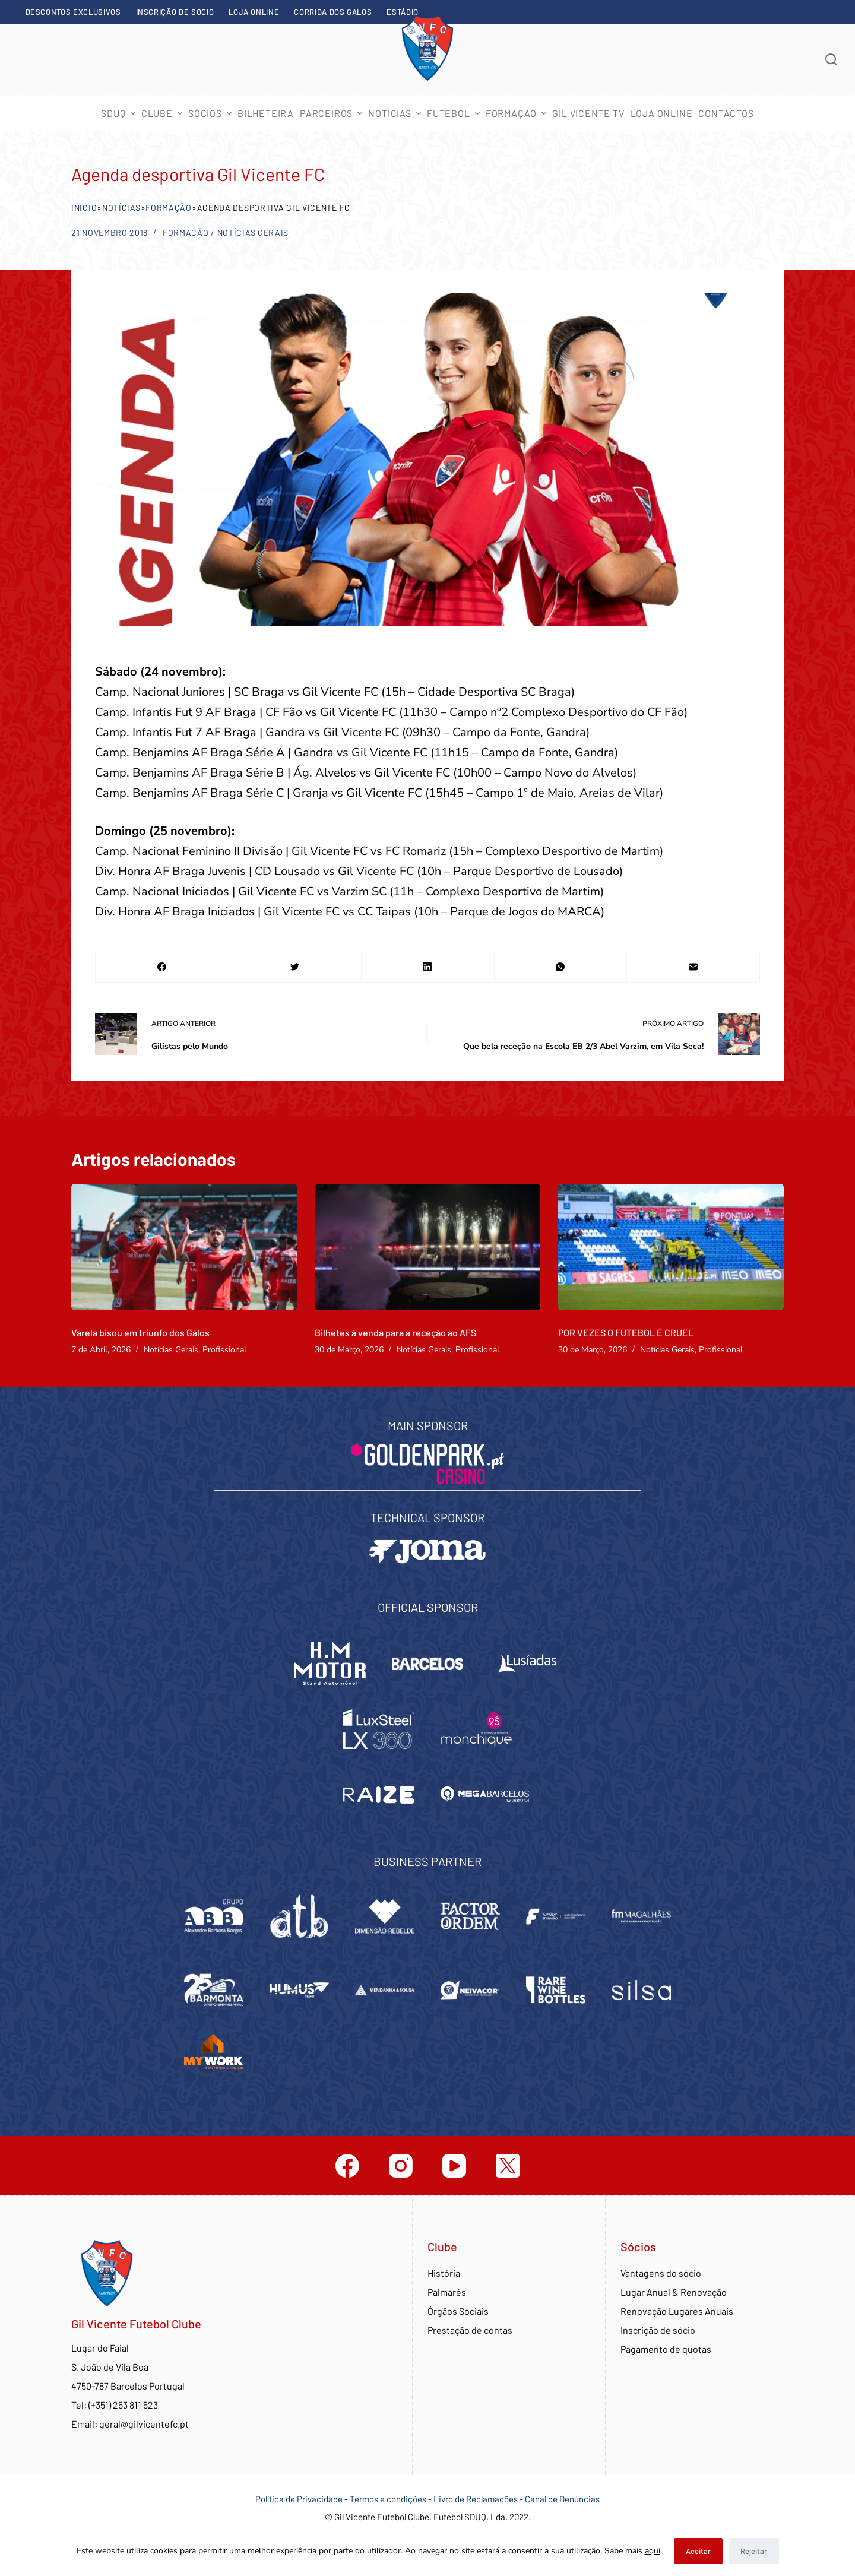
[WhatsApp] (561, 967)
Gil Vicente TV (588, 113)
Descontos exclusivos (73, 12)
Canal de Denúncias (562, 2498)
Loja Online (254, 12)
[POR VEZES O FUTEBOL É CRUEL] (671, 1247)
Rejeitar (753, 2551)
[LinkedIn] (428, 967)
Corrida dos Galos (333, 12)
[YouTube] (454, 2166)
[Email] (693, 967)
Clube (163, 113)
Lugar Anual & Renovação (673, 2292)
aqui (652, 2550)
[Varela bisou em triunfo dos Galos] (184, 1247)
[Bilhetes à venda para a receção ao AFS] (427, 1247)
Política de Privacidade (299, 2498)
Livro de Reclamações (476, 2498)
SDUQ (119, 113)
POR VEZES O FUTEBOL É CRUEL (626, 1332)
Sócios (211, 113)
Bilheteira (266, 113)
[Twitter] (295, 967)
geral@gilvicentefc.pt (144, 2423)
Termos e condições (388, 2498)
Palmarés (447, 2292)
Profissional (224, 1349)
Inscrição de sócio (175, 12)
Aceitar (698, 2551)
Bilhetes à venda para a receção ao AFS (395, 1332)
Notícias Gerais (253, 232)
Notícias (396, 113)
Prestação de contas (470, 2330)
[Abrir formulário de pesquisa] (831, 59)
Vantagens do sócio (660, 2273)
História (444, 2273)
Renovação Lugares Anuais (676, 2311)
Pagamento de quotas (665, 2349)
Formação (168, 207)
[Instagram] (401, 2166)
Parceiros (332, 113)
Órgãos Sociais (458, 2311)
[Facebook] (162, 967)
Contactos (725, 113)
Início (84, 207)
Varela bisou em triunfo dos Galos (140, 1332)
